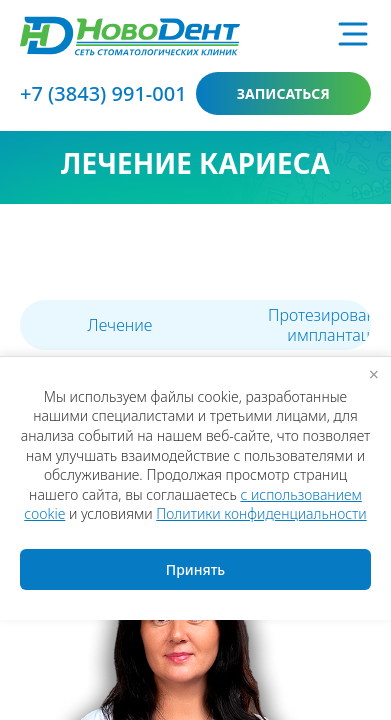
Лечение (120, 325)
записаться (283, 93)
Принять (195, 569)
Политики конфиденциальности (261, 513)
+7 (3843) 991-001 (103, 93)
